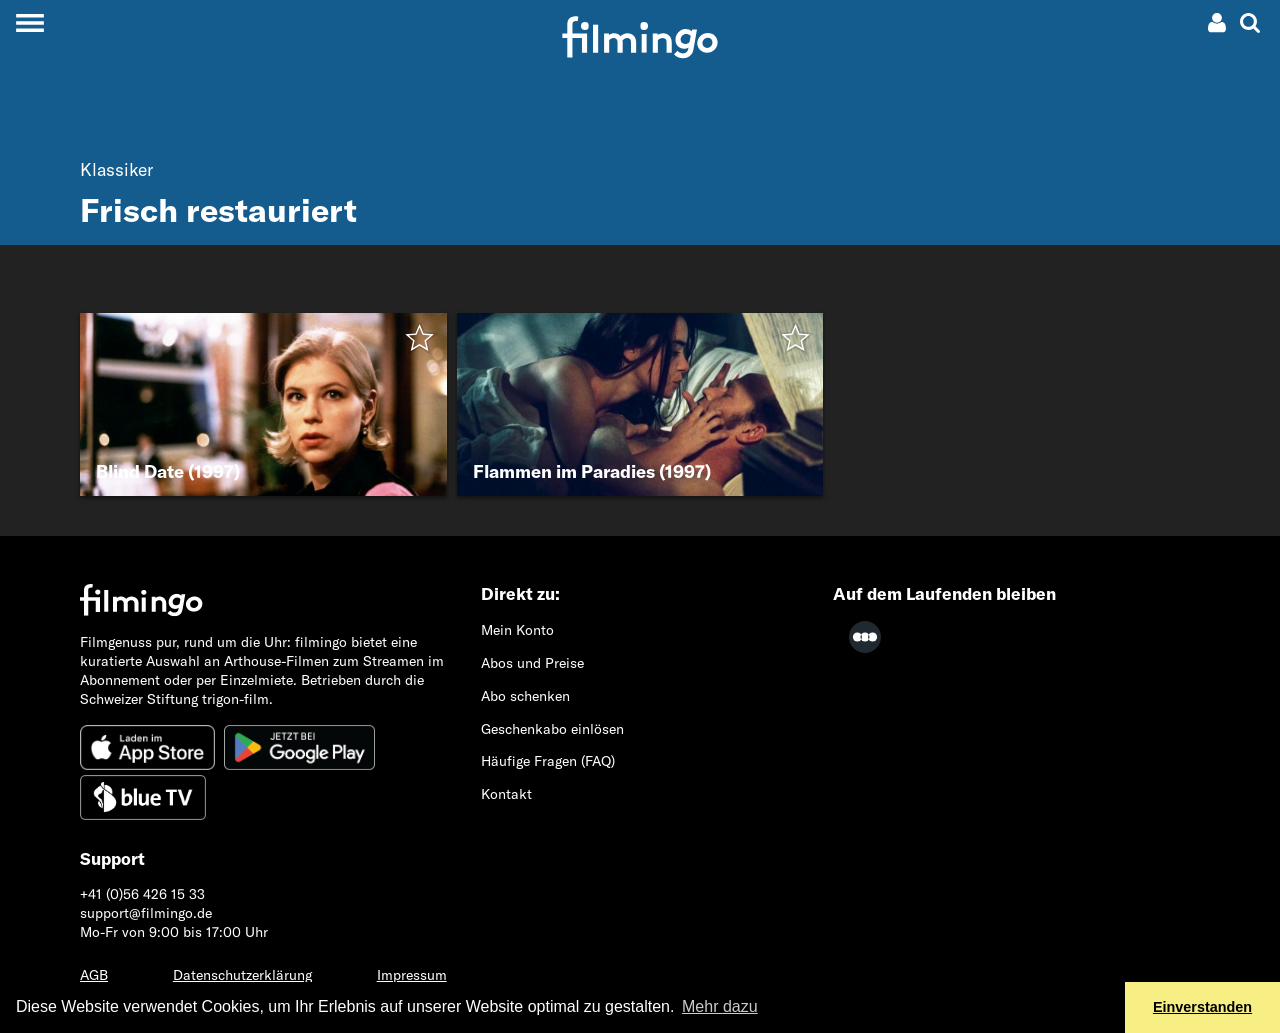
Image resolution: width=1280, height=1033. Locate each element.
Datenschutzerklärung (242, 975)
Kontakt (506, 794)
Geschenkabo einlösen (552, 729)
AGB (94, 975)
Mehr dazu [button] (720, 1006)
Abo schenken (525, 696)
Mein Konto (517, 630)
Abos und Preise (532, 663)
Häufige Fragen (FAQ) (548, 761)
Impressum (412, 975)
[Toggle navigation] (29, 22)
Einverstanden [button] (1202, 1007)
